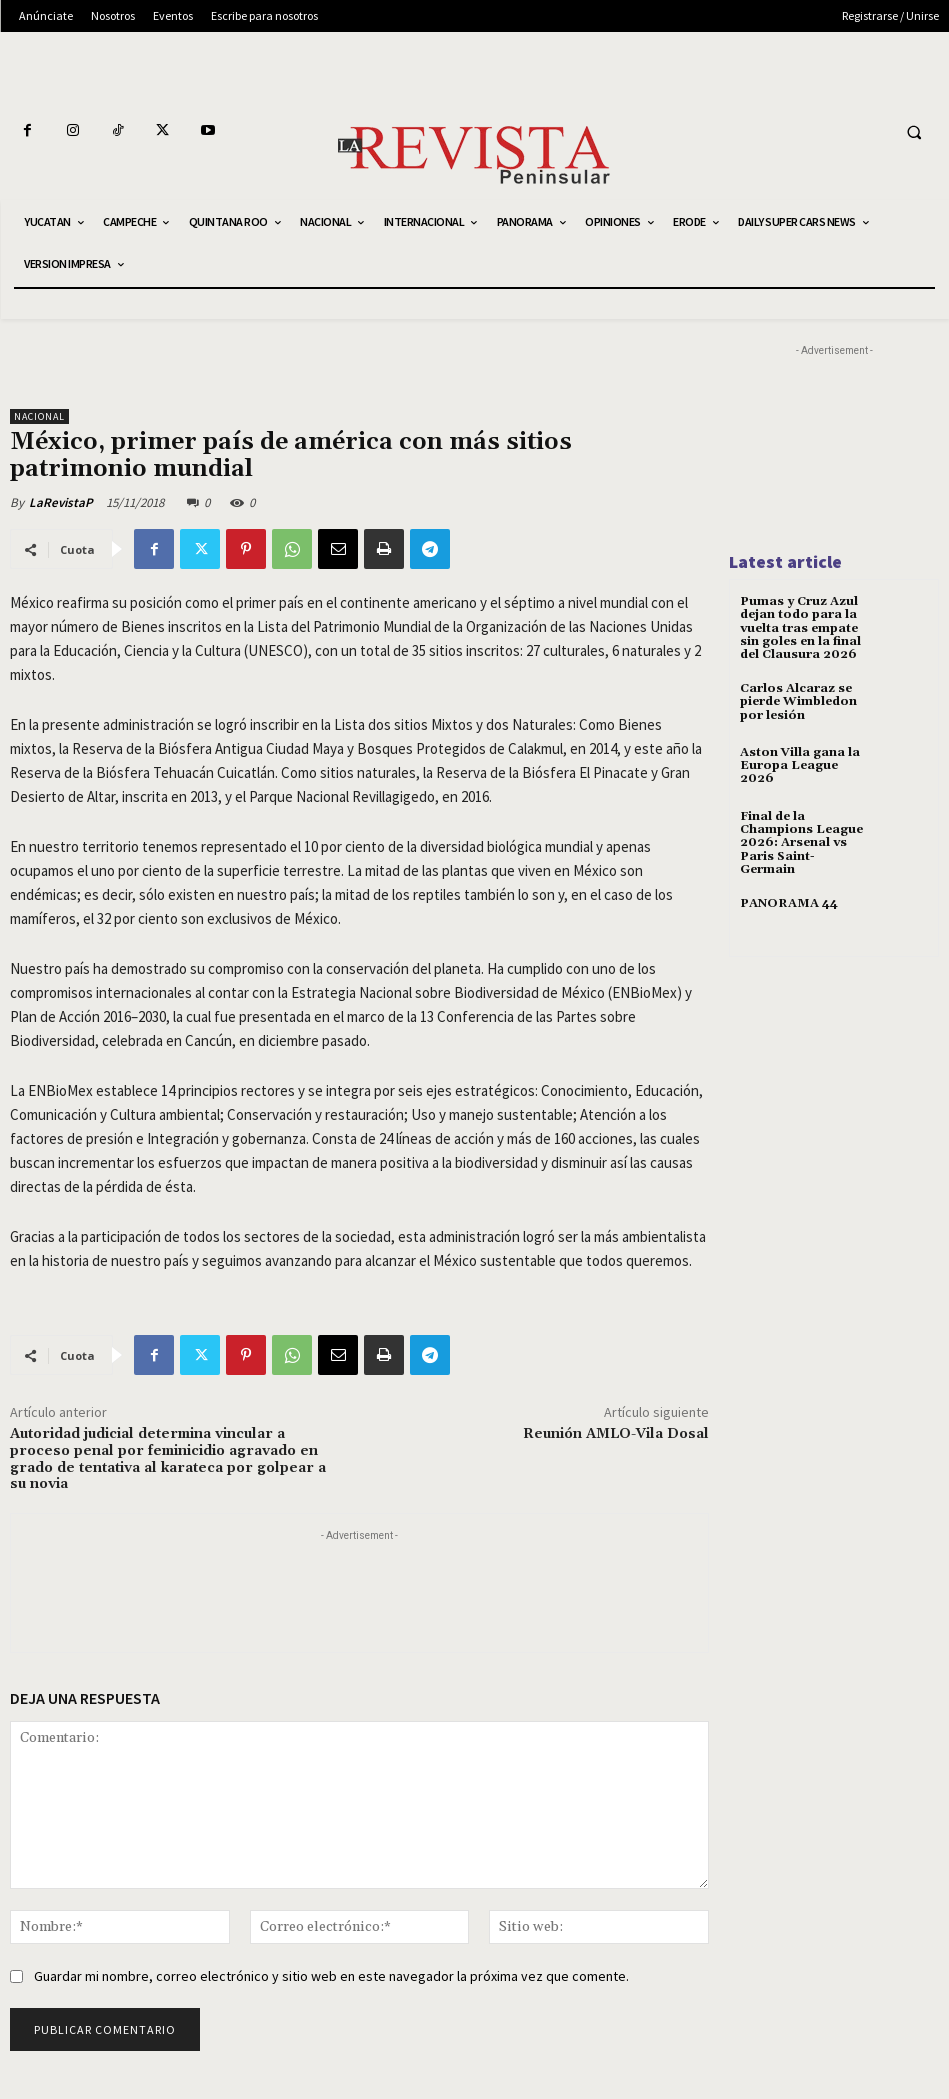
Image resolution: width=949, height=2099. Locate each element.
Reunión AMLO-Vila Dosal (616, 1434)
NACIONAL (39, 416)
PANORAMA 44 (789, 903)
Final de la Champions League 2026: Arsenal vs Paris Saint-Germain (801, 843)
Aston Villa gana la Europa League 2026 (800, 765)
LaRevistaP (61, 502)
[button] (914, 132)
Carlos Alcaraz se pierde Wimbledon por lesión (798, 701)
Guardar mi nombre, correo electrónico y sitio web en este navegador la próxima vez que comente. (331, 1976)
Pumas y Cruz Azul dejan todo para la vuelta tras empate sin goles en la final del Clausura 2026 (800, 628)
